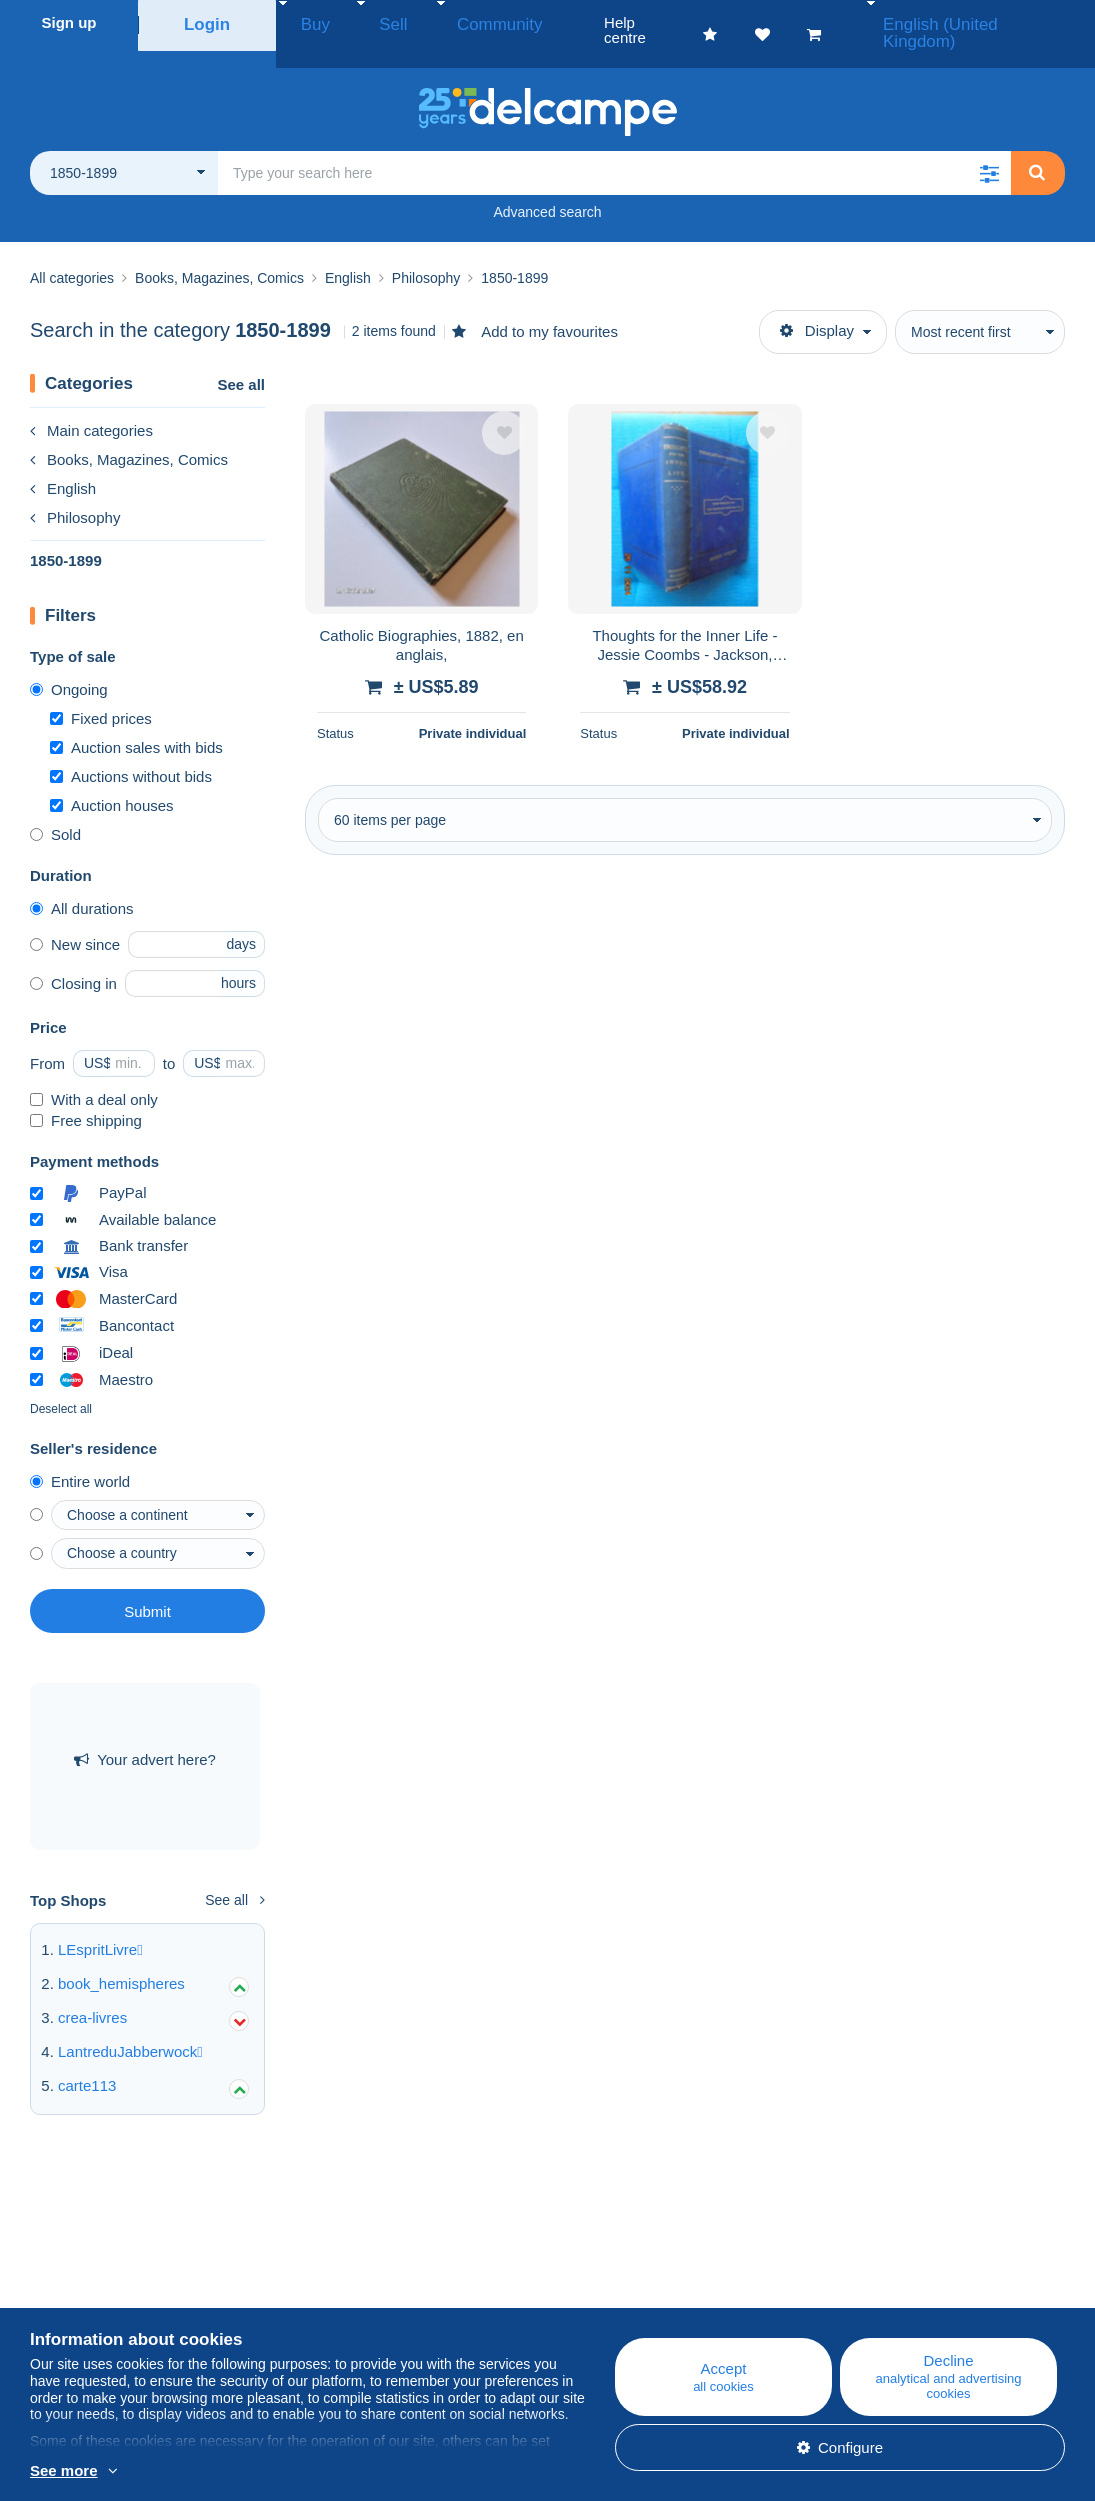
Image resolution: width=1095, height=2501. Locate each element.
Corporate (73, 2295)
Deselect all (61, 1386)
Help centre (625, 2271)
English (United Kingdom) (985, 22)
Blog (333, 2271)
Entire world (80, 1458)
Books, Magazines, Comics (129, 436)
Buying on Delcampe (656, 2295)
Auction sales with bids (136, 724)
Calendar (338, 2295)
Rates (49, 2319)
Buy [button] (309, 22)
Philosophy (75, 494)
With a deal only (94, 1076)
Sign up (69, 22)
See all (241, 361)
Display (817, 307)
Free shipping (86, 1097)
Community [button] (455, 22)
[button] (989, 150)
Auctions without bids (131, 753)
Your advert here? (145, 1736)
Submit (147, 1588)
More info (254, 2472)
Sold (55, 811)
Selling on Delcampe (656, 2319)
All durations (82, 885)
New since (75, 921)
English (63, 465)
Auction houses (112, 782)
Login (207, 22)
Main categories (91, 407)
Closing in (73, 960)
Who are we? (74, 2271)
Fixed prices (101, 695)
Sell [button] (369, 22)
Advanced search (547, 189)
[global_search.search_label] (614, 150)
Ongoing (69, 666)
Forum (329, 2319)
